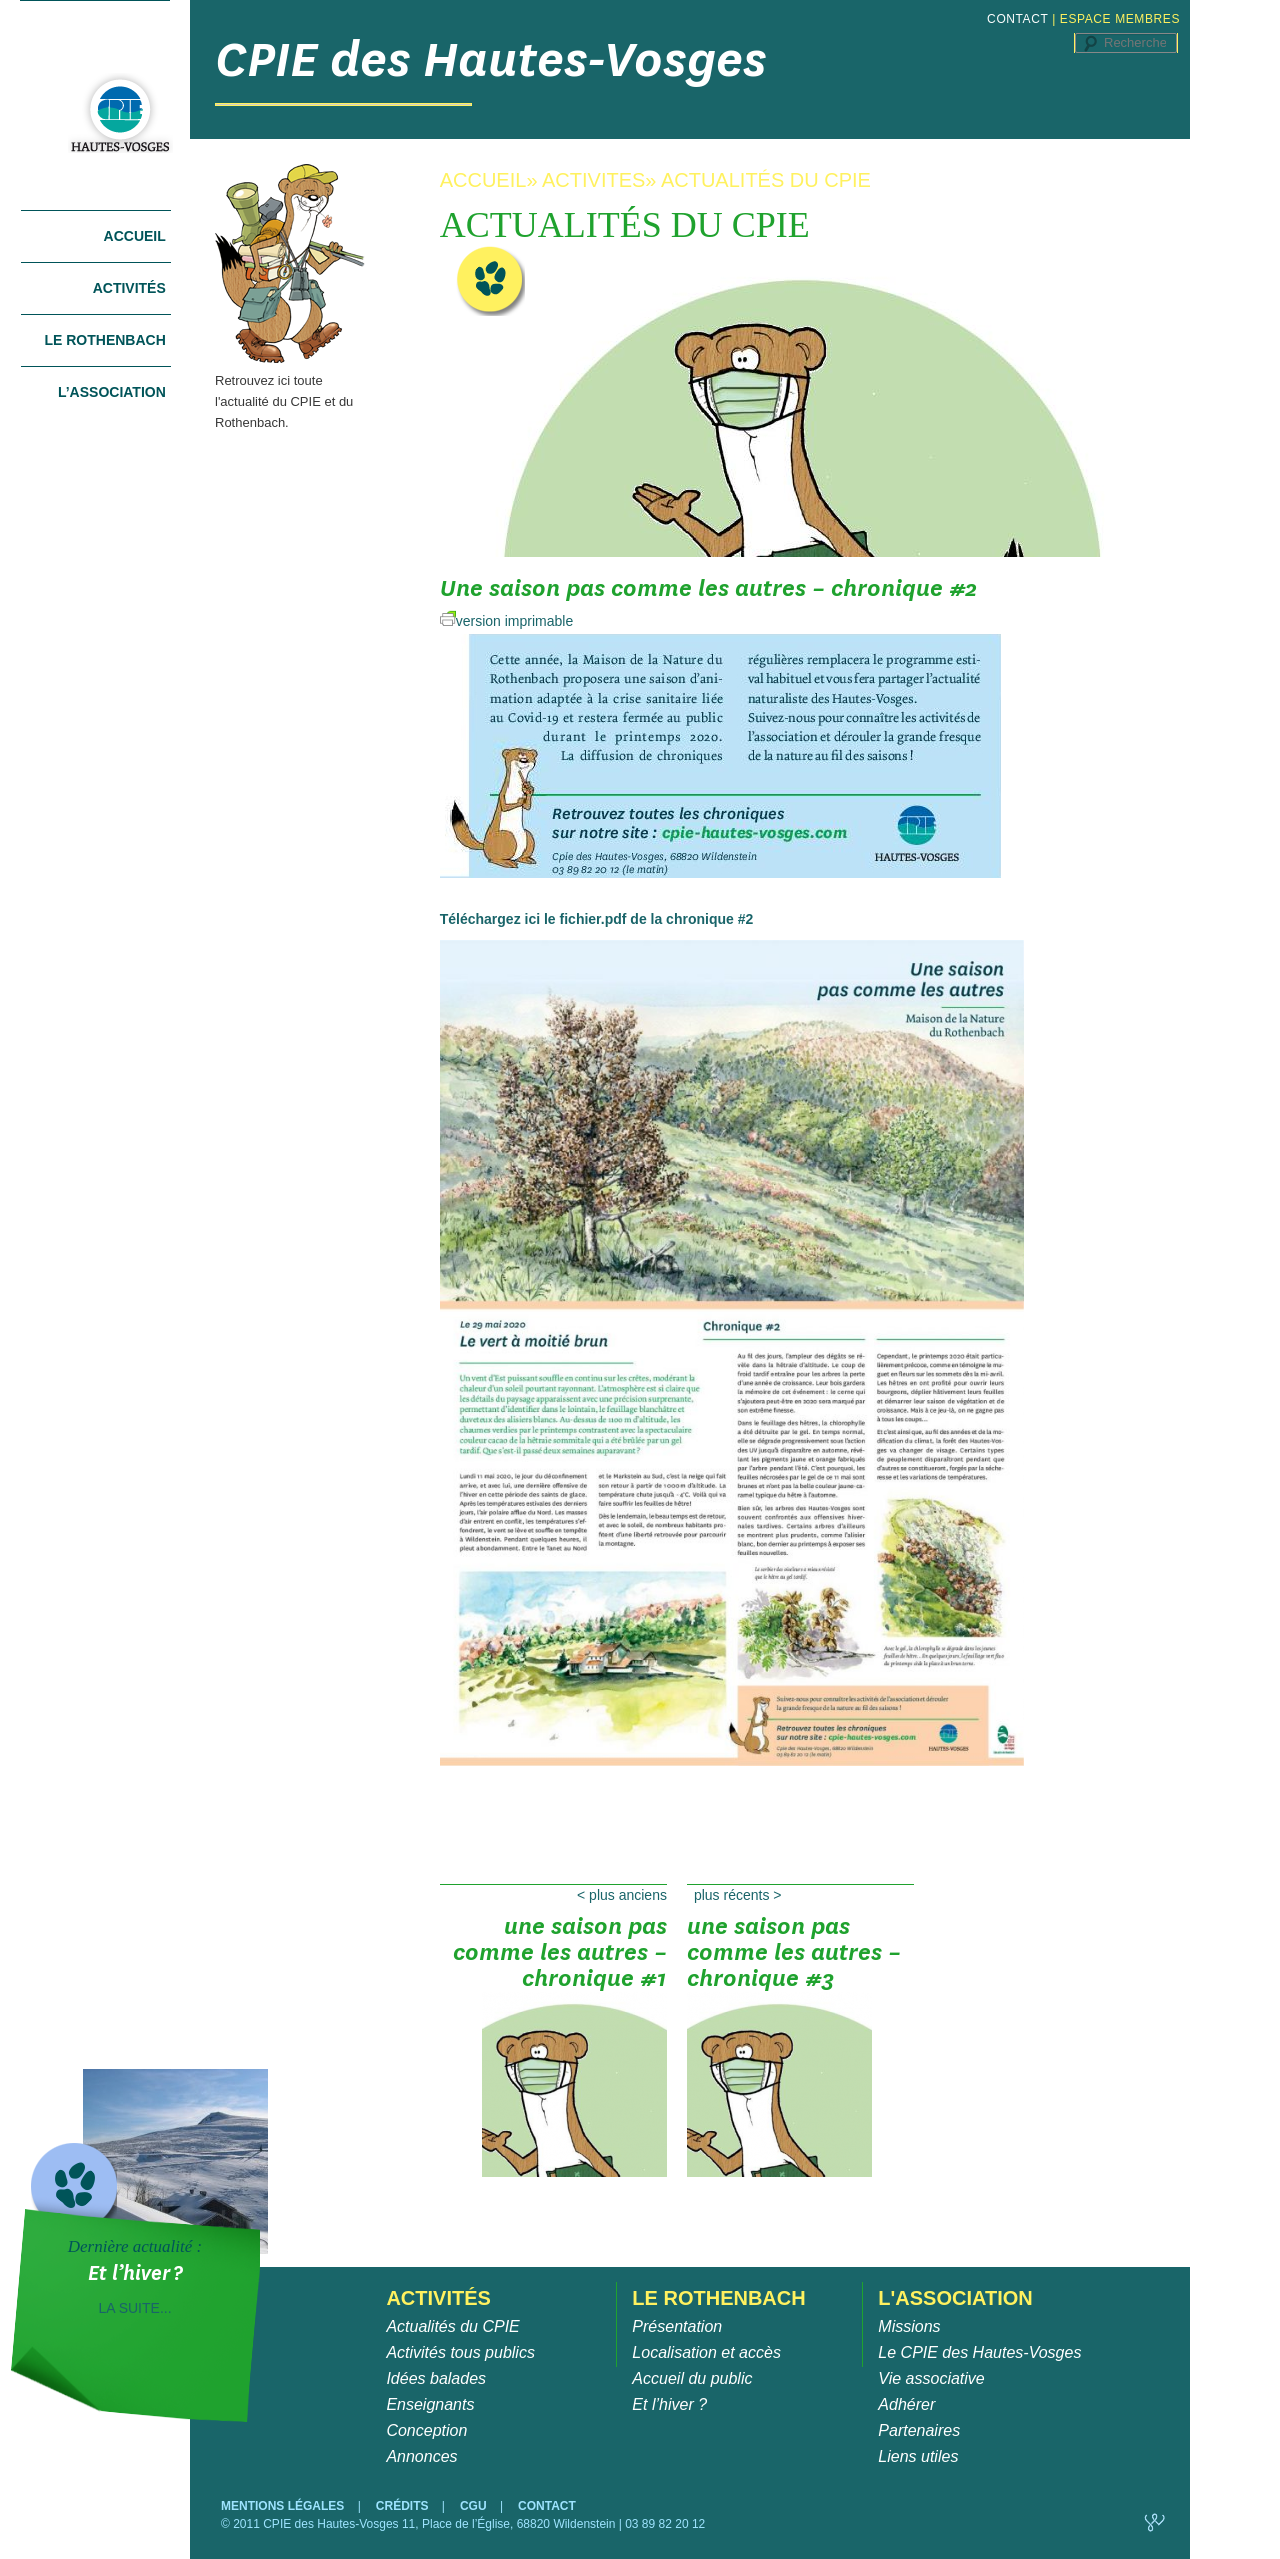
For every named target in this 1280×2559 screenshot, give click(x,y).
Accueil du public (692, 2378)
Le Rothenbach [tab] (104, 340)
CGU (475, 2506)
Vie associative (931, 2378)
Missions (909, 2326)
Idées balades (436, 2378)
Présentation (677, 2326)
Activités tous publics (460, 2352)
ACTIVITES (593, 180)
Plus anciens (622, 1895)
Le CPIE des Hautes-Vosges (979, 2352)
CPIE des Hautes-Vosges (491, 59)
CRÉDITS (404, 2506)
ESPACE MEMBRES (1120, 19)
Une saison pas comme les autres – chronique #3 (794, 1959)
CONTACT (1017, 19)
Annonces (421, 2456)
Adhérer (906, 2404)
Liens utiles (918, 2456)
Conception (426, 2430)
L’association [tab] (112, 392)
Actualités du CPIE (452, 2326)
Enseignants (430, 2404)
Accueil (135, 236)
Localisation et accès (706, 2352)
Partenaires (919, 2430)
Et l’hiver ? (669, 2404)
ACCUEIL (483, 180)
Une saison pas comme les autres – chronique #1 (560, 1959)
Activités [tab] (129, 288)
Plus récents (738, 1895)
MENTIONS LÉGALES (284, 2506)
